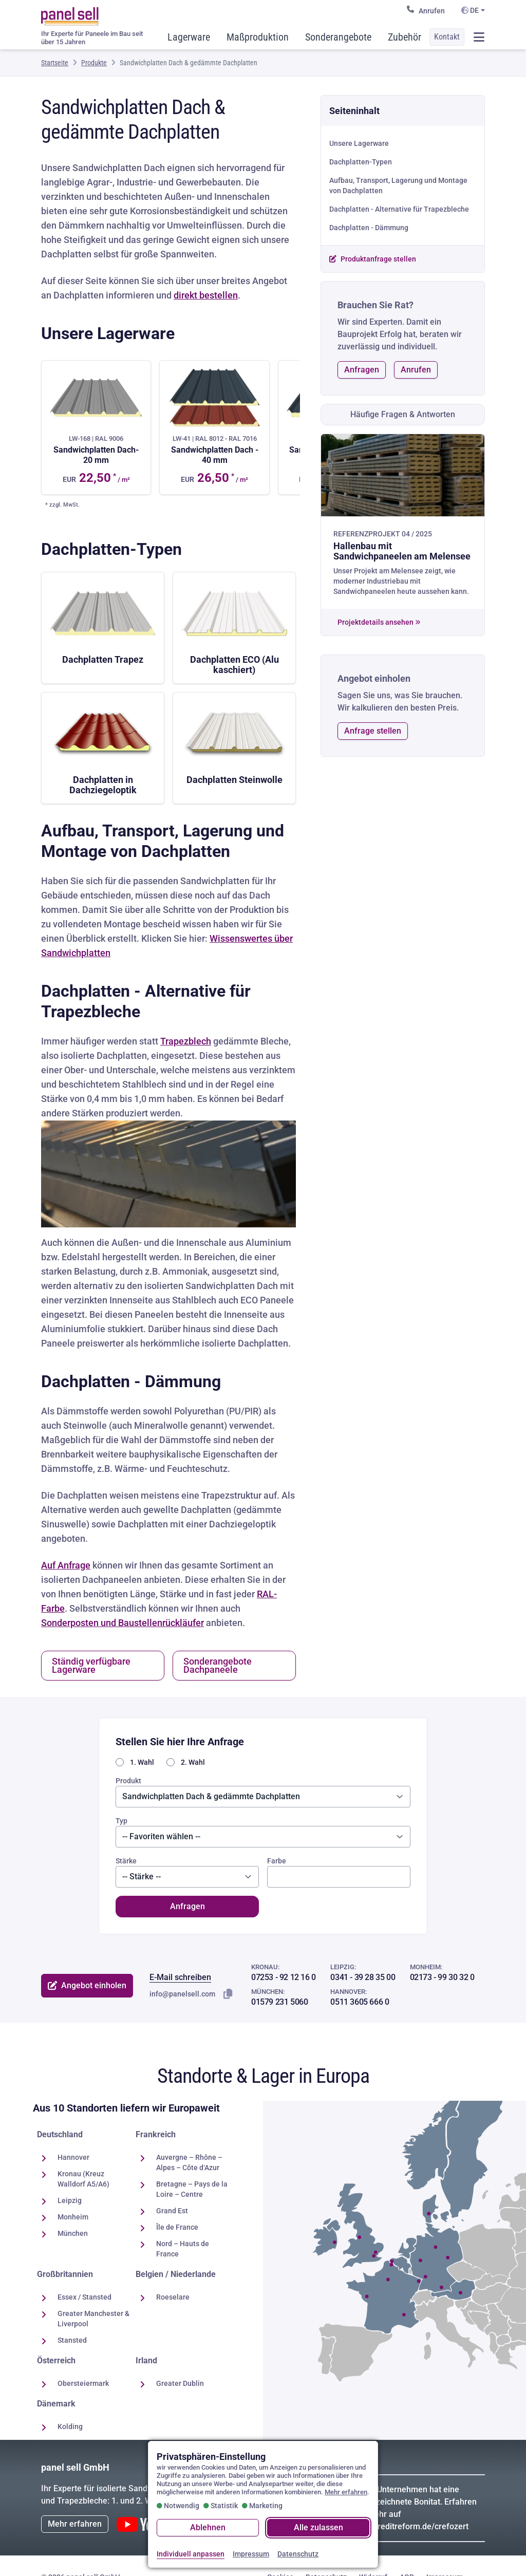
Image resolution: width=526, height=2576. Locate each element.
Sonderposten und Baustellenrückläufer (122, 1622)
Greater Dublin (180, 2383)
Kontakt (447, 37)
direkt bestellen (206, 295)
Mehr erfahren (75, 2524)
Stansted (72, 2340)
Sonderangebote (338, 37)
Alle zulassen (318, 2527)
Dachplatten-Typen (360, 162)
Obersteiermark (83, 2383)
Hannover (73, 2157)
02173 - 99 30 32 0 (442, 1977)
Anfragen (361, 370)
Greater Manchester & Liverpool (93, 2318)
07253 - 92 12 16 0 (283, 1977)
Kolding (70, 2426)
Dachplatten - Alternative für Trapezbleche (399, 209)
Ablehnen (208, 2527)
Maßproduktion (258, 37)
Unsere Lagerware (359, 143)
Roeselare (173, 2297)
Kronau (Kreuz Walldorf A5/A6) (83, 2179)
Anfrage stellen (372, 731)
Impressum (251, 2554)
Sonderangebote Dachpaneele (217, 1665)
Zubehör (404, 37)
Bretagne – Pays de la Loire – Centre (192, 2189)
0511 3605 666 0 (359, 2002)
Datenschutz (297, 2554)
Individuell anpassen (190, 2554)
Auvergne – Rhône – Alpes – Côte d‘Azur (189, 2162)
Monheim (73, 2217)
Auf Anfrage (65, 1565)
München (73, 2233)
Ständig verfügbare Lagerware (91, 1665)
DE (470, 10)
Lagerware (188, 37)
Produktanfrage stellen (372, 259)
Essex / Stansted (84, 2297)
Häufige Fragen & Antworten (402, 414)
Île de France (177, 2227)
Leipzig (70, 2200)
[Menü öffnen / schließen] (478, 37)
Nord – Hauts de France (182, 2248)
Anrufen (425, 10)
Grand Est (172, 2211)
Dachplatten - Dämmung (368, 227)
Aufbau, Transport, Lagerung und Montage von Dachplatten (398, 185)
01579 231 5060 (279, 2002)
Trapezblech (185, 1041)
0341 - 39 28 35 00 (362, 1977)
